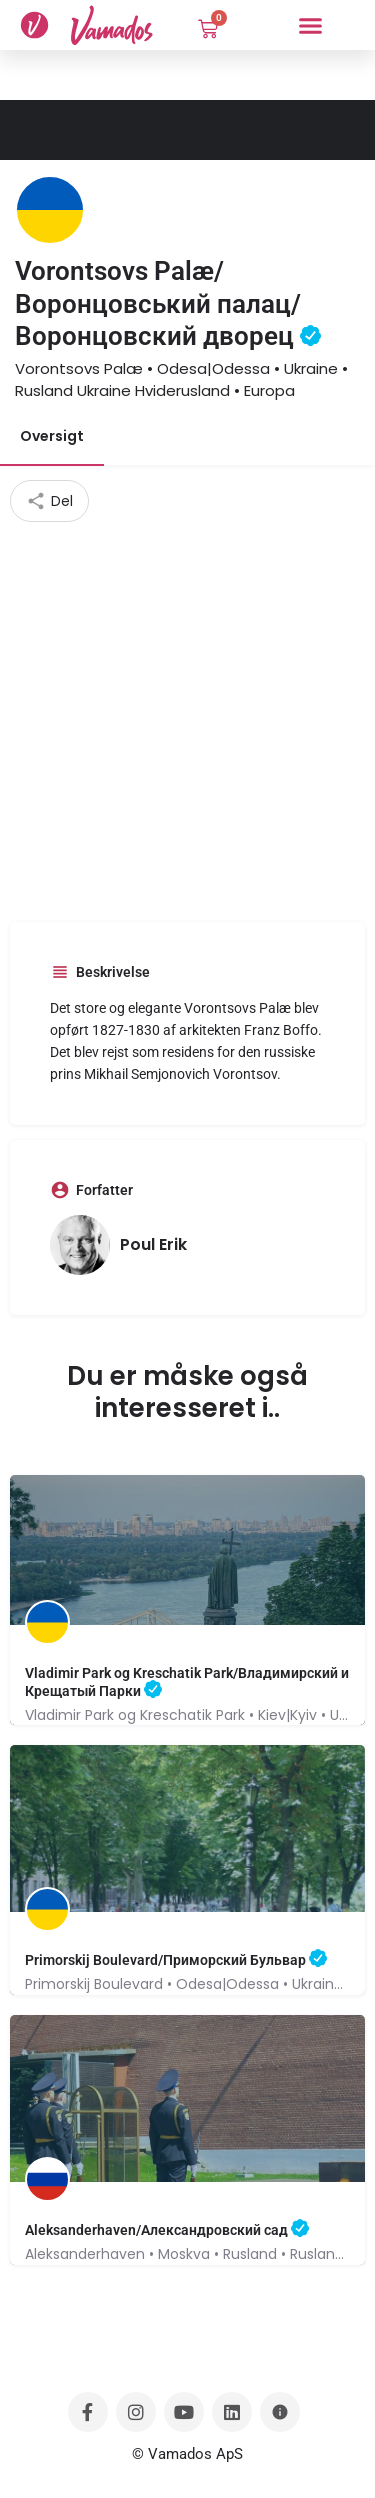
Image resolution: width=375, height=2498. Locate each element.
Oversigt (52, 436)
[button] (310, 25)
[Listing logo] (50, 210)
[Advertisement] (187, 719)
